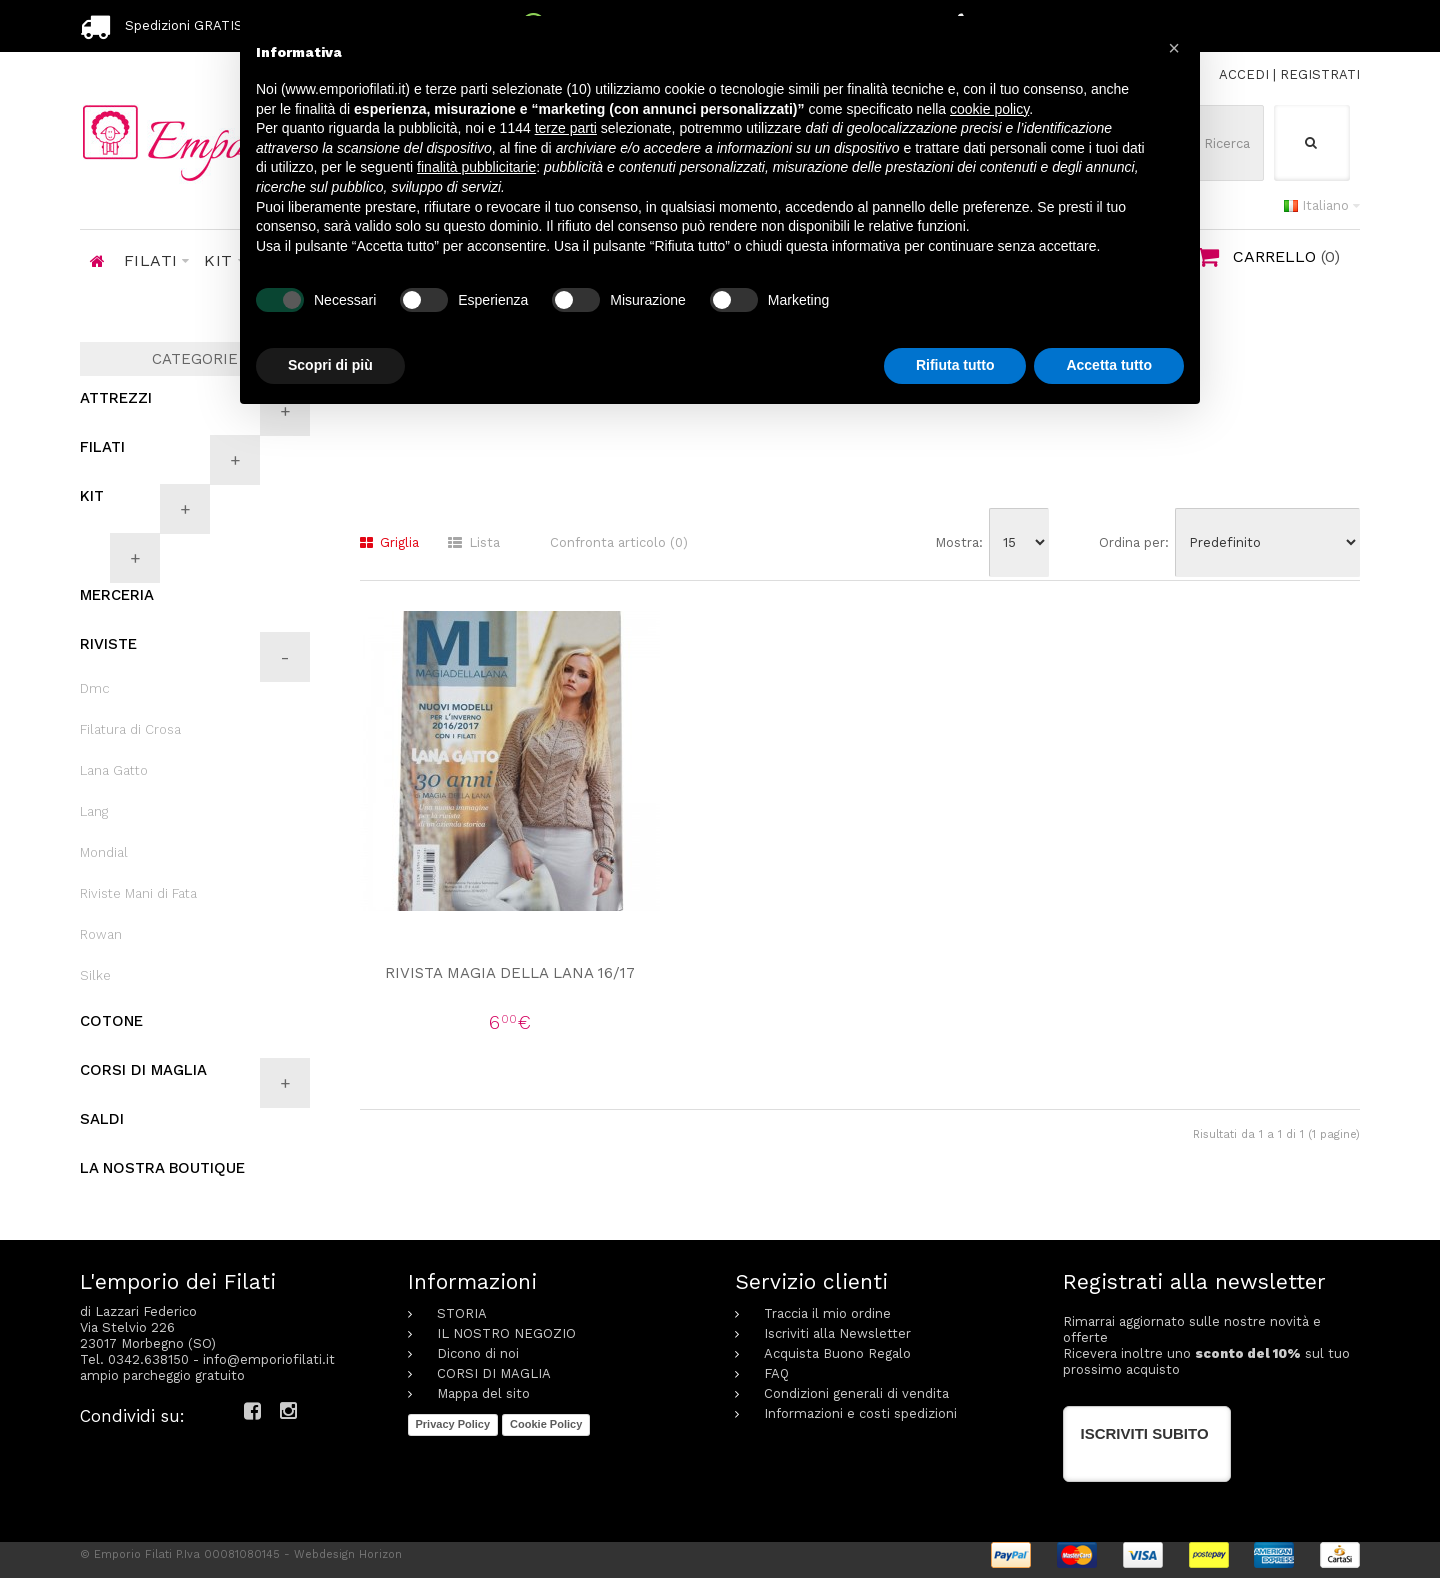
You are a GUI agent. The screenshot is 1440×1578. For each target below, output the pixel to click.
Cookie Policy (546, 1424)
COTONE (111, 1021)
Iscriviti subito (1145, 1433)
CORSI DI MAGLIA (143, 1070)
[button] (1174, 48)
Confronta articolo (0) (619, 542)
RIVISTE (108, 644)
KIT (92, 496)
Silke (95, 975)
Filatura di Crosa (130, 729)
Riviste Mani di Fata (138, 893)
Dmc (95, 688)
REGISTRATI (1320, 74)
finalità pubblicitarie (476, 167)
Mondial (104, 852)
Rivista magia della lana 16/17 (510, 973)
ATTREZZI (116, 398)
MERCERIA (117, 595)
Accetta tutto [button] (1109, 365)
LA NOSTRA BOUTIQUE (162, 1168)
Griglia (389, 542)
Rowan (101, 934)
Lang (94, 811)
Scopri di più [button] (330, 365)
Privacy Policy (453, 1424)
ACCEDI (1244, 74)
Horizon (380, 1554)
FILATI (102, 447)
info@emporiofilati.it (269, 1359)
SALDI (102, 1119)
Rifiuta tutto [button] (955, 365)
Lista (474, 542)
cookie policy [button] (989, 109)
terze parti (566, 128)
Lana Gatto (114, 770)
